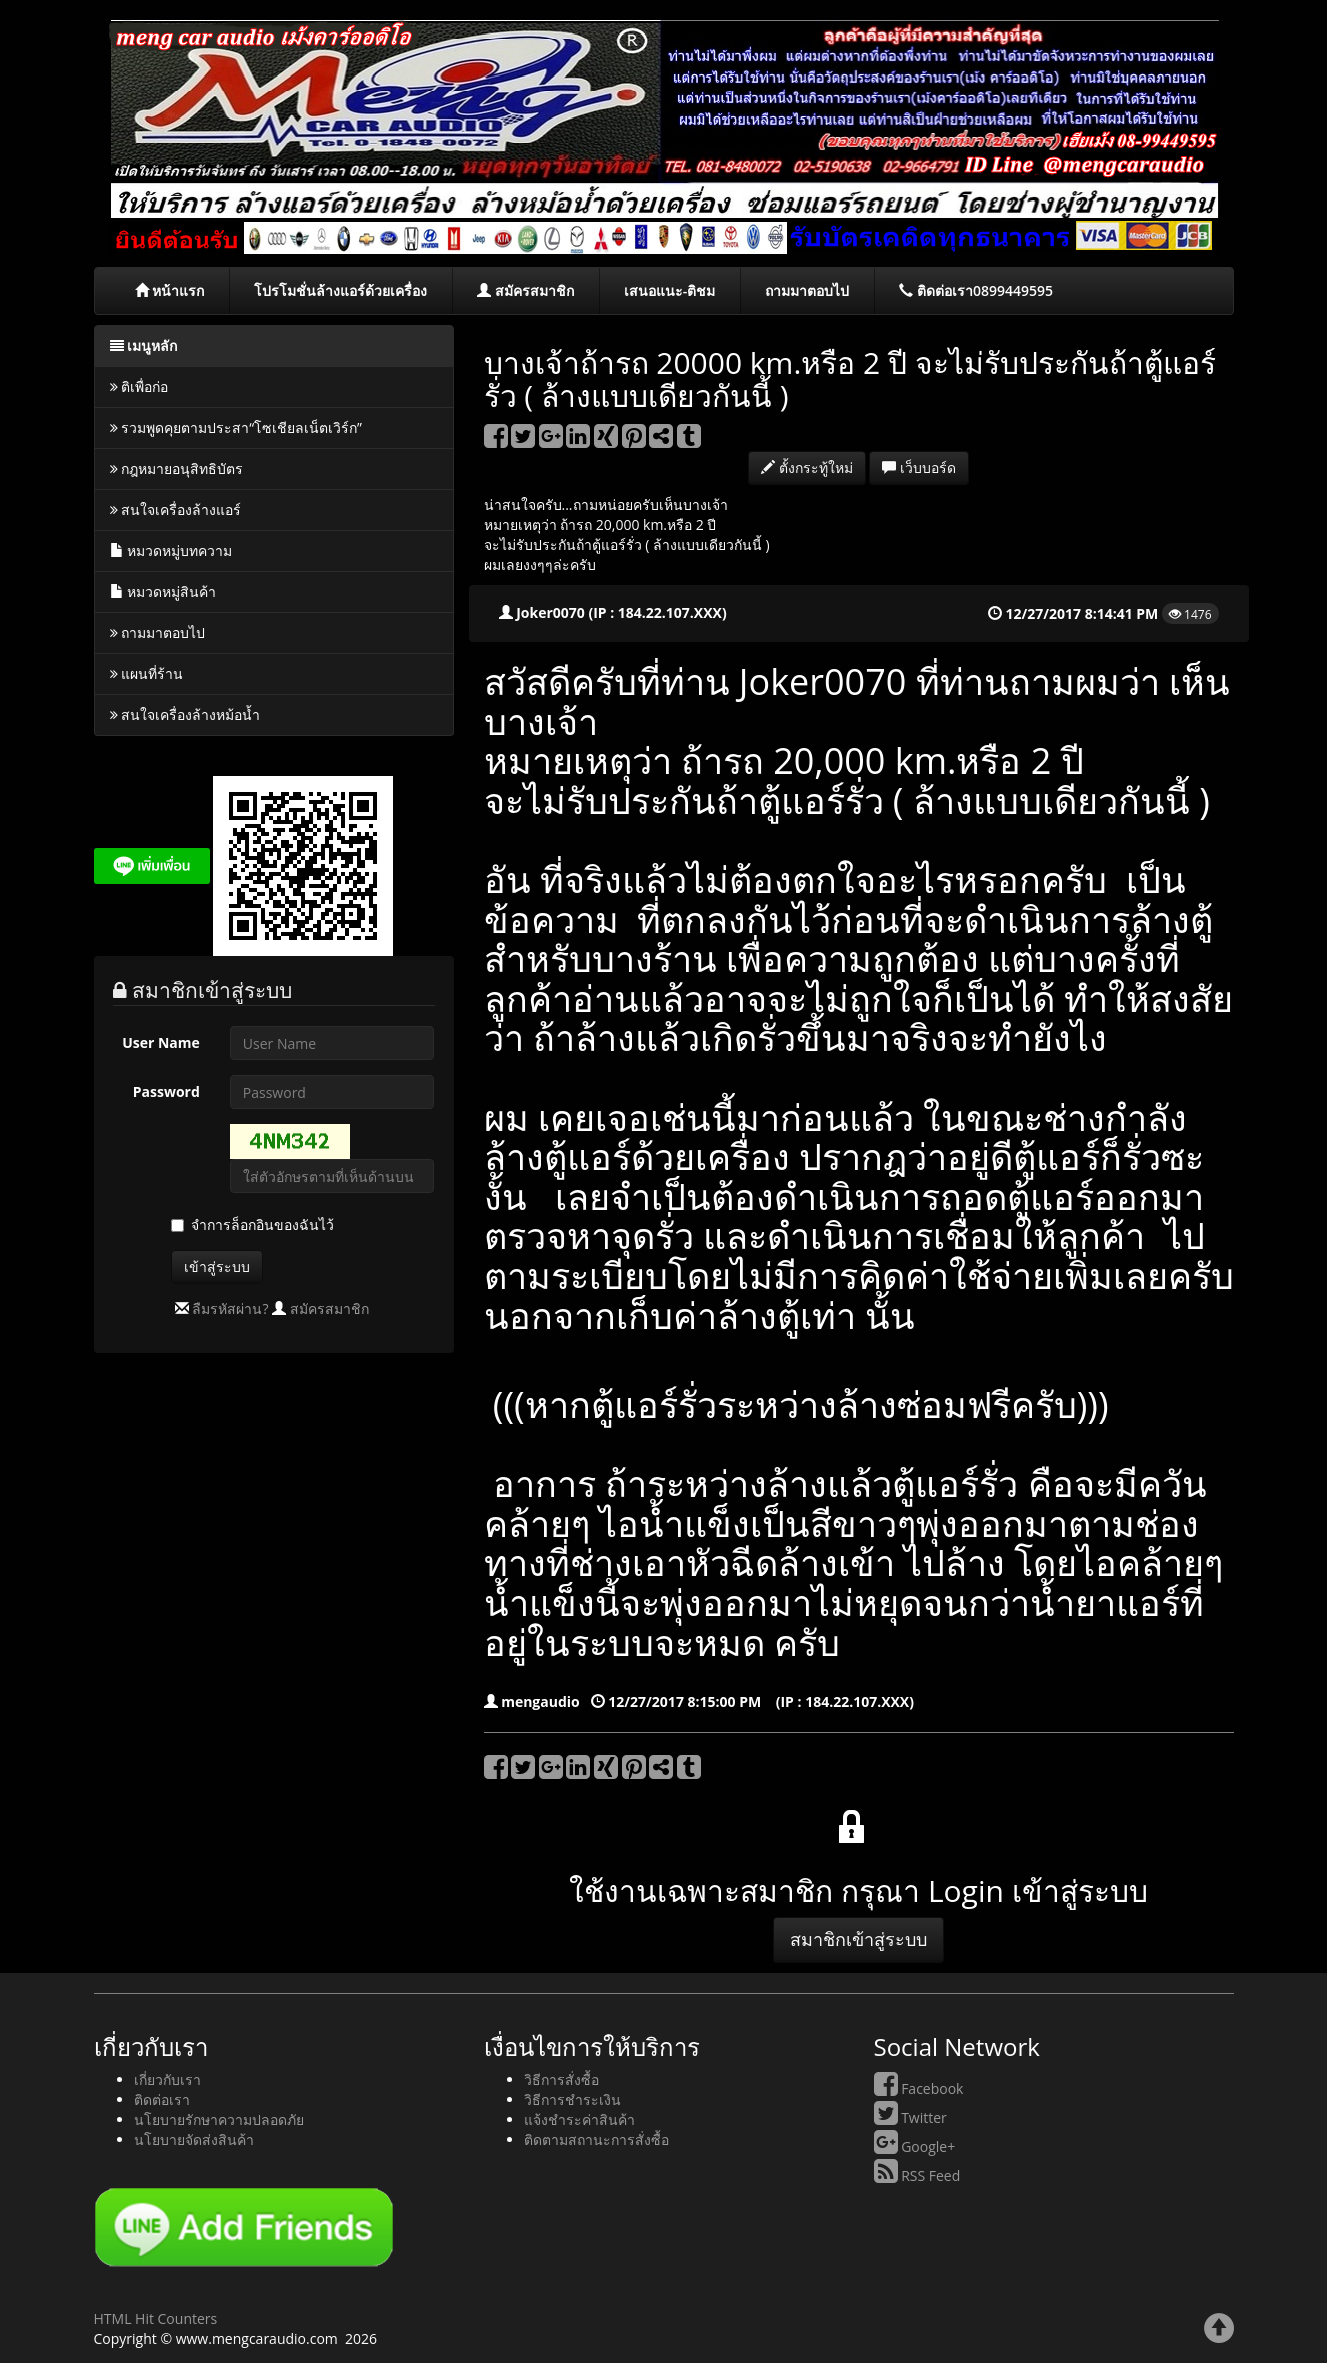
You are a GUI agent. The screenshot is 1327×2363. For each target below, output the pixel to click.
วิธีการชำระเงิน (572, 2099)
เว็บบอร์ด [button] (919, 467)
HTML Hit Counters (156, 2318)
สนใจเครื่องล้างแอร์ (176, 509)
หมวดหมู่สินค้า (163, 591)
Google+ (915, 2146)
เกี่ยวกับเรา (167, 2079)
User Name (161, 1042)
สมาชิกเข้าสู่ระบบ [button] (858, 1939)
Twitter (910, 2117)
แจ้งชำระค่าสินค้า (579, 2119)
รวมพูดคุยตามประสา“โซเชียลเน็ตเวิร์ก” (236, 427)
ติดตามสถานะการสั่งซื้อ (596, 2139)
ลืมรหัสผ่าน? (230, 1308)
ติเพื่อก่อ (139, 386)
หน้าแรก (170, 290)
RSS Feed (917, 2175)
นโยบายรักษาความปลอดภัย (219, 2119)
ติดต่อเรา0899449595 (976, 290)
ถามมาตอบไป (807, 290)
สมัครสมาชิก (525, 290)
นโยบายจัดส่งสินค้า (194, 2139)
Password (166, 1091)
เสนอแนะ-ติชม (670, 290)
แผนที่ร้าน (147, 673)
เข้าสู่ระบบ (217, 1266)
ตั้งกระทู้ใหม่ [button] (807, 467)
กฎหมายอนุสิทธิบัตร (177, 468)
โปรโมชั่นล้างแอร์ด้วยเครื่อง (340, 290)
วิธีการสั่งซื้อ (561, 2079)
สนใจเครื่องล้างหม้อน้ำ (185, 714)
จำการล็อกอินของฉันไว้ (262, 1224)
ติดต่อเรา (162, 2099)
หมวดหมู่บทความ (171, 550)
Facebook (919, 2088)
